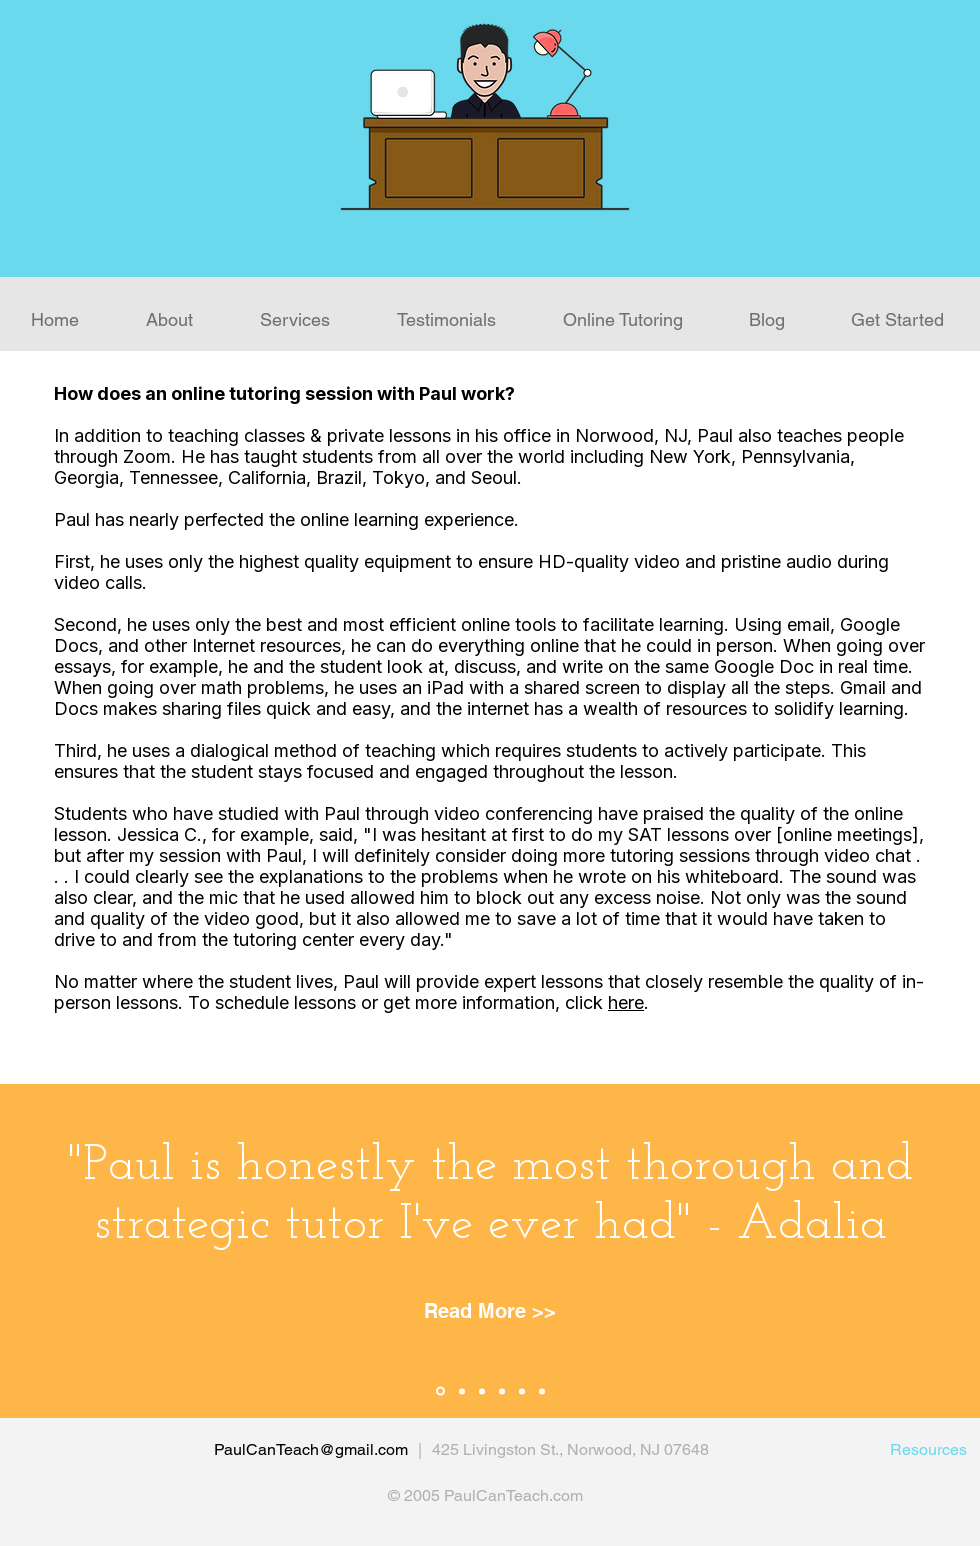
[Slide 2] (462, 1391)
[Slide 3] (482, 1391)
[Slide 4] (502, 1391)
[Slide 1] (440, 1391)
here (626, 1002)
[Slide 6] (542, 1391)
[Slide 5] (522, 1391)
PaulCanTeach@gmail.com (311, 1449)
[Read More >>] (490, 1311)
